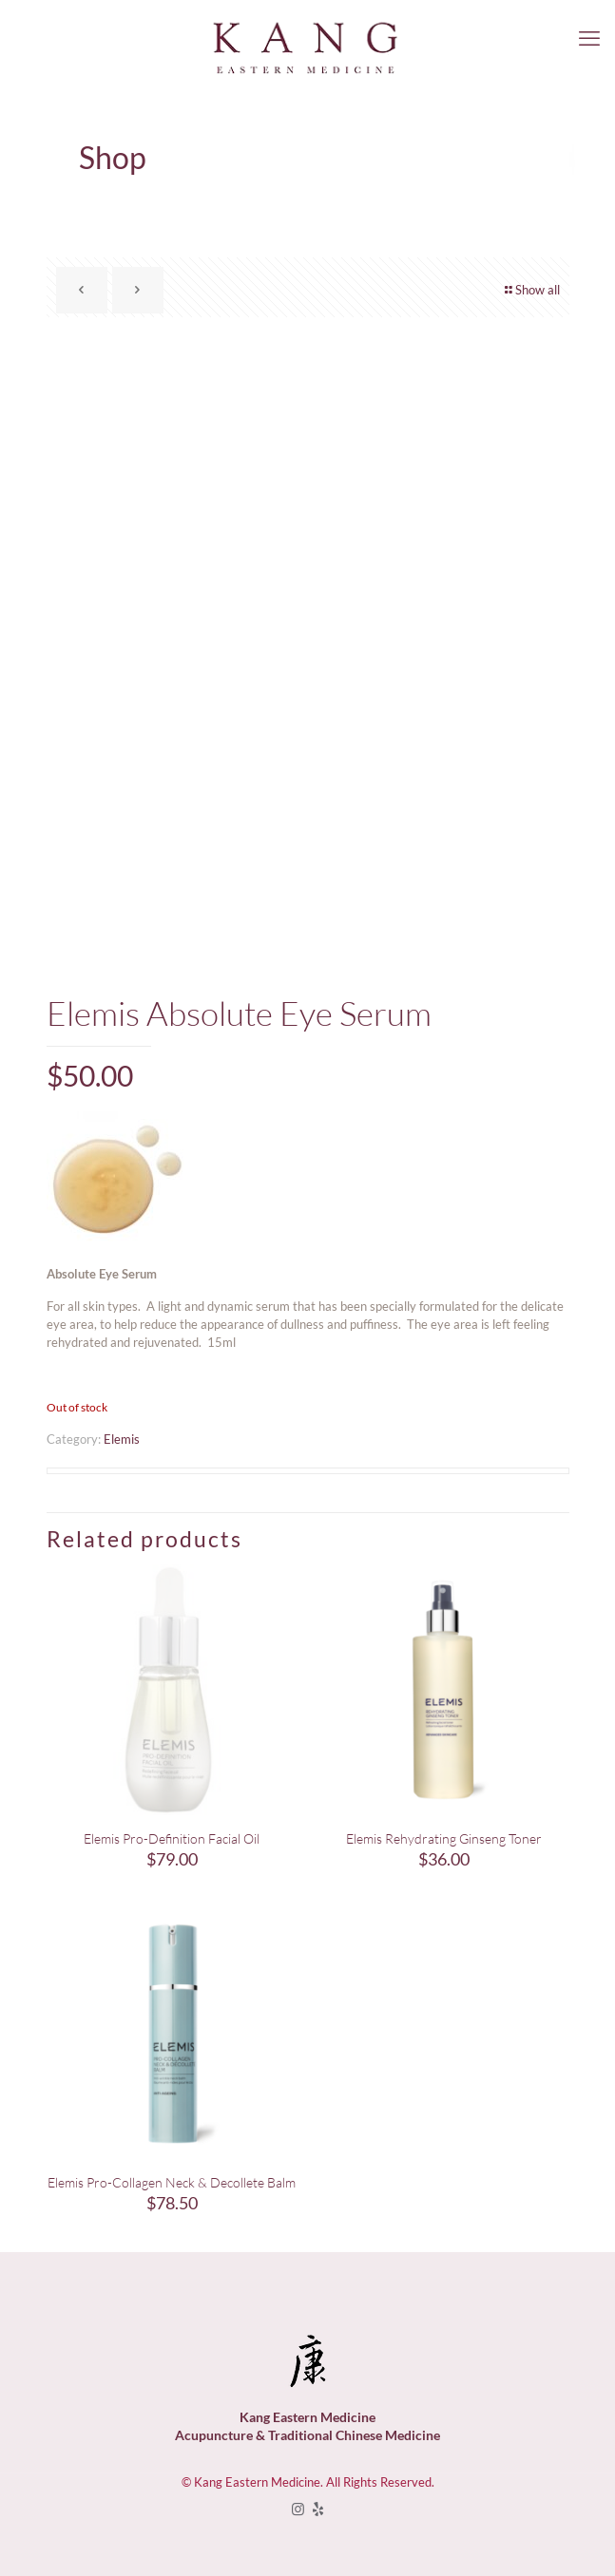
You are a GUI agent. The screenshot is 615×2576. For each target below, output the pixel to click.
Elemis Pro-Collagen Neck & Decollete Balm (172, 2182)
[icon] (318, 2508)
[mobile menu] (589, 38)
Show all (531, 289)
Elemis (122, 1439)
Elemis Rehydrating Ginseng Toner (444, 1838)
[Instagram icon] (298, 2508)
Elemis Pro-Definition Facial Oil (171, 1838)
